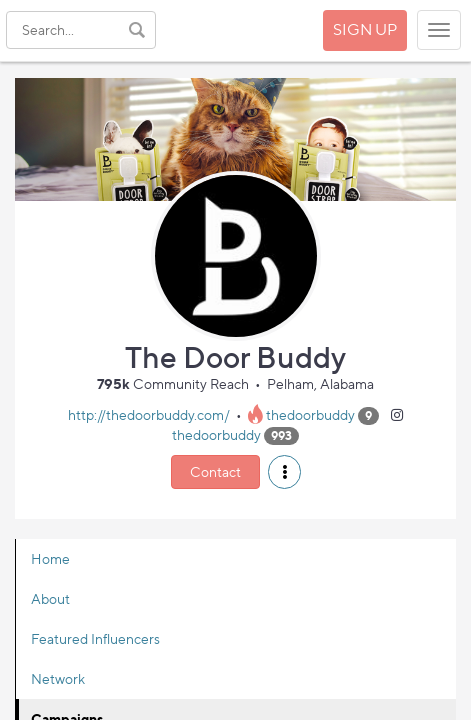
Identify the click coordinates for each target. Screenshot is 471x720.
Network (58, 678)
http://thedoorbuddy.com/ (149, 414)
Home (50, 558)
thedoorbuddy (310, 414)
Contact (215, 471)
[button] (284, 472)
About (50, 598)
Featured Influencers (95, 638)
